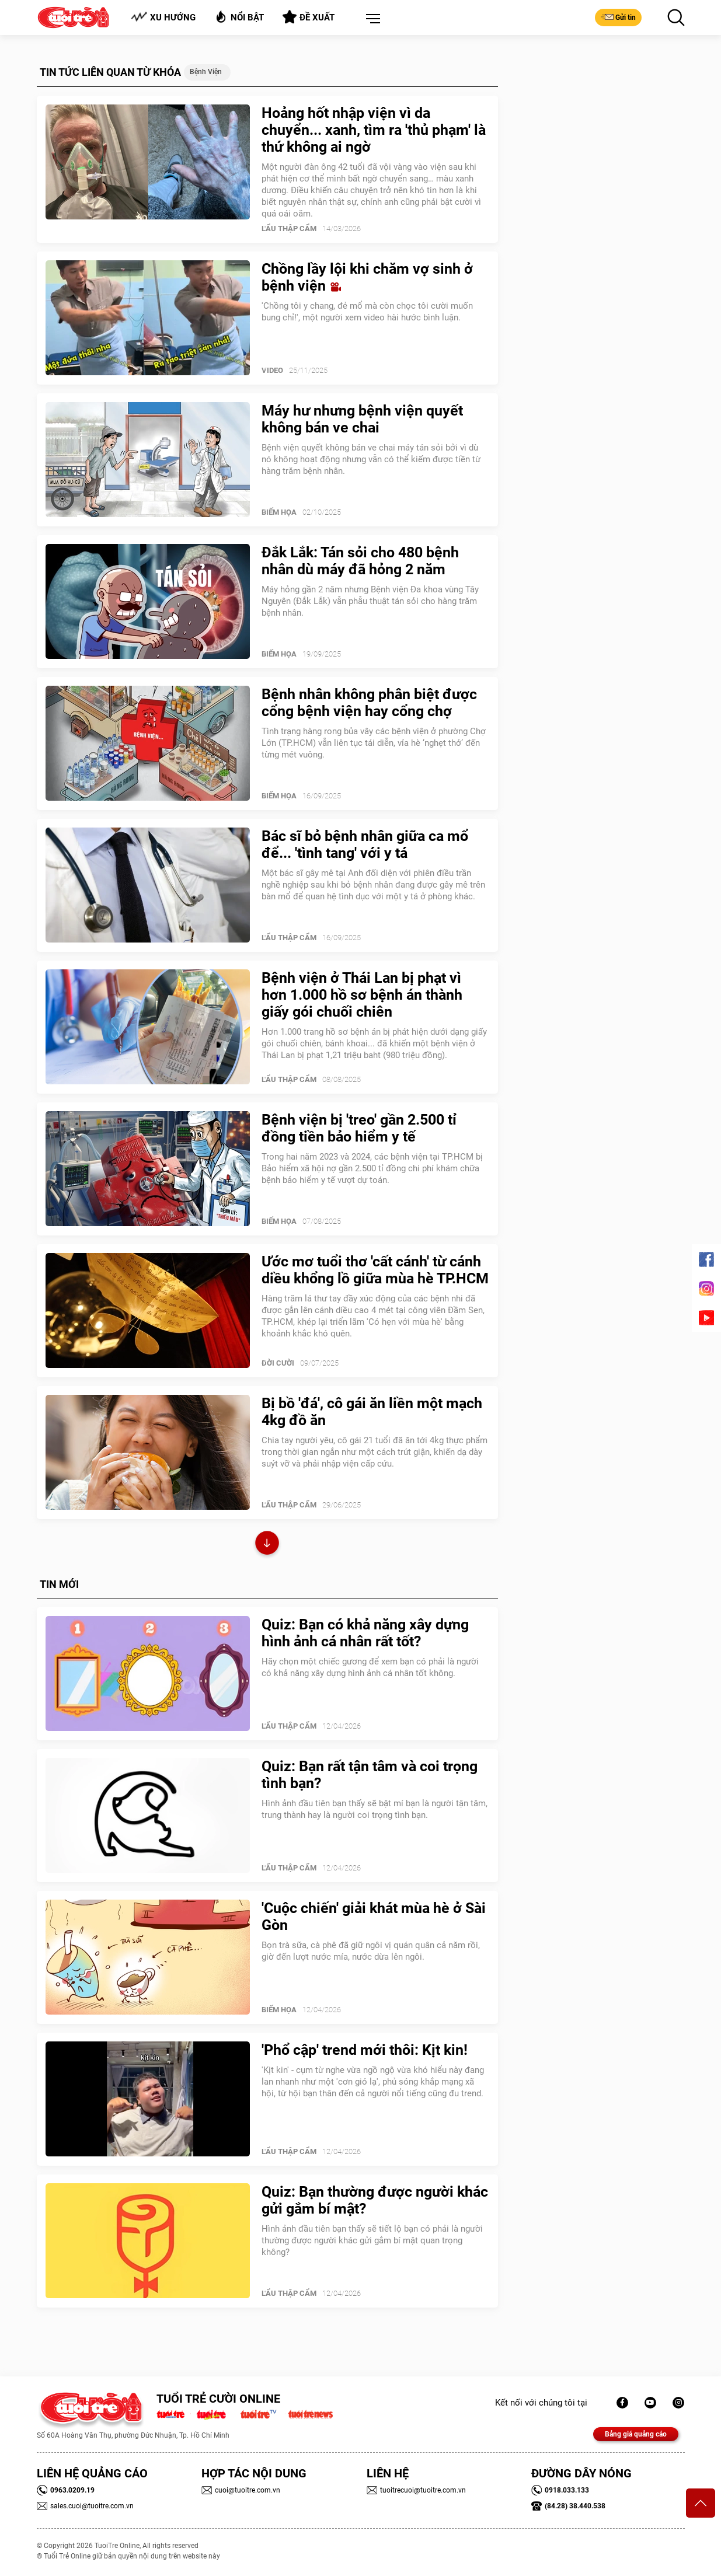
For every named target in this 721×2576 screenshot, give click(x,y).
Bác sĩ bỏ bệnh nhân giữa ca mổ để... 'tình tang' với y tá (365, 844)
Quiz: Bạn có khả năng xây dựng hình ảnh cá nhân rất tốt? (365, 1633)
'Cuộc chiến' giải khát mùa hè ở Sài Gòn (374, 1916)
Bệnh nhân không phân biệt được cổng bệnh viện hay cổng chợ (369, 703)
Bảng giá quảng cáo (636, 2434)
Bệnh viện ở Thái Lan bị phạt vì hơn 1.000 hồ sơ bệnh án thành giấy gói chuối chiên (362, 994)
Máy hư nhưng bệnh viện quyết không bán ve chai (362, 419)
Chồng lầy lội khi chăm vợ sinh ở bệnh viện (367, 277)
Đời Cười (278, 1363)
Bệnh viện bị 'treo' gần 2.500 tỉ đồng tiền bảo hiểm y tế (359, 1128)
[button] (370, 19)
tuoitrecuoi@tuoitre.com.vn (416, 2490)
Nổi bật (239, 16)
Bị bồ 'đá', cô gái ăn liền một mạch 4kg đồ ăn (372, 1412)
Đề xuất (309, 17)
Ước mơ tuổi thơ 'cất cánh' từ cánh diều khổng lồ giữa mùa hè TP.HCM (375, 1270)
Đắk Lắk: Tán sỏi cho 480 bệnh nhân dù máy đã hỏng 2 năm (360, 561)
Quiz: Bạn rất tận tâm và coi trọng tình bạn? (370, 1775)
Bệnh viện (206, 72)
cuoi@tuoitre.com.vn (240, 2490)
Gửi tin (618, 17)
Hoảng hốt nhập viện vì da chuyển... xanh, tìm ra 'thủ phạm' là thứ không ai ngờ (374, 129)
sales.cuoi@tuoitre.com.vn (85, 2506)
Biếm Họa (279, 512)
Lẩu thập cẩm (289, 228)
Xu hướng (163, 17)
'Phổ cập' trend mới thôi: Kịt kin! (365, 2049)
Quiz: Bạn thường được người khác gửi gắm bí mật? (375, 2200)
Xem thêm (267, 1544)
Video (272, 370)
